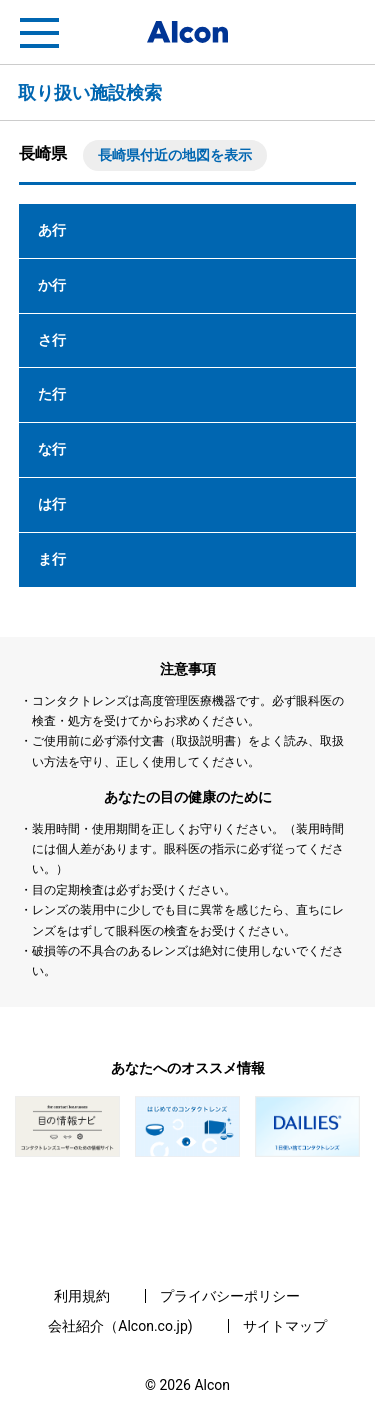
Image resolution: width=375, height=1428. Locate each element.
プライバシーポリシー (230, 1296)
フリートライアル (335, 33)
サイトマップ (285, 1326)
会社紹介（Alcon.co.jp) (120, 1326)
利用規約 (82, 1296)
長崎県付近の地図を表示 (175, 155)
